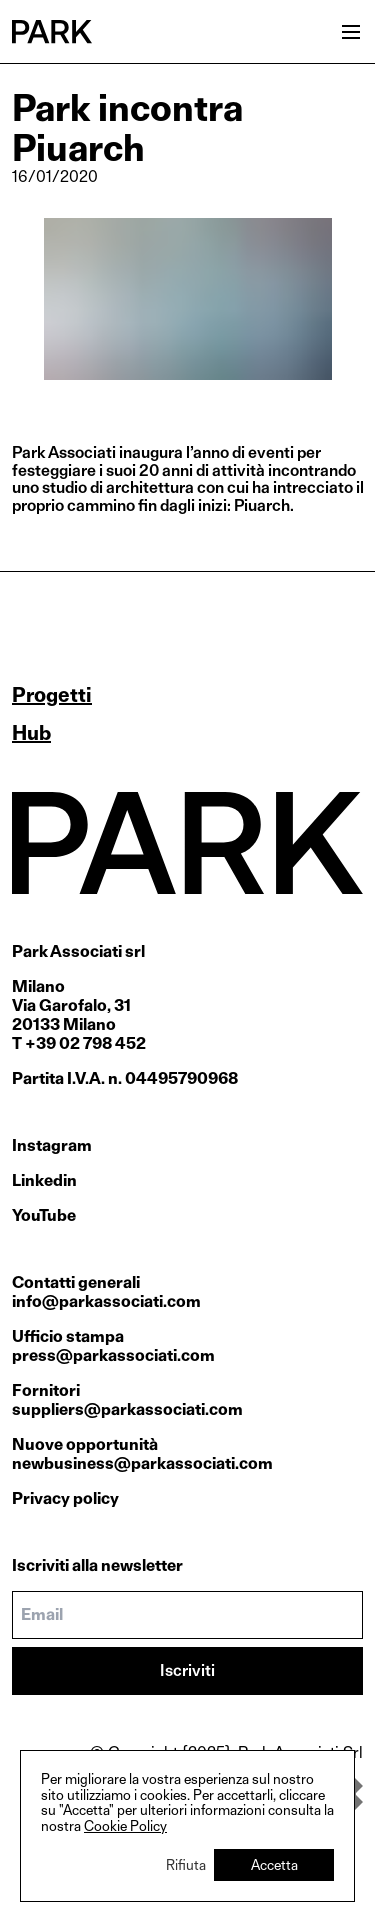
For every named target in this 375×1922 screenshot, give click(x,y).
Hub (31, 733)
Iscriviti (187, 1670)
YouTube (44, 1215)
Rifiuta (186, 1864)
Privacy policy (65, 1498)
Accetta (274, 1864)
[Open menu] (351, 32)
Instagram (52, 1145)
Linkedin (44, 1180)
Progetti (52, 695)
